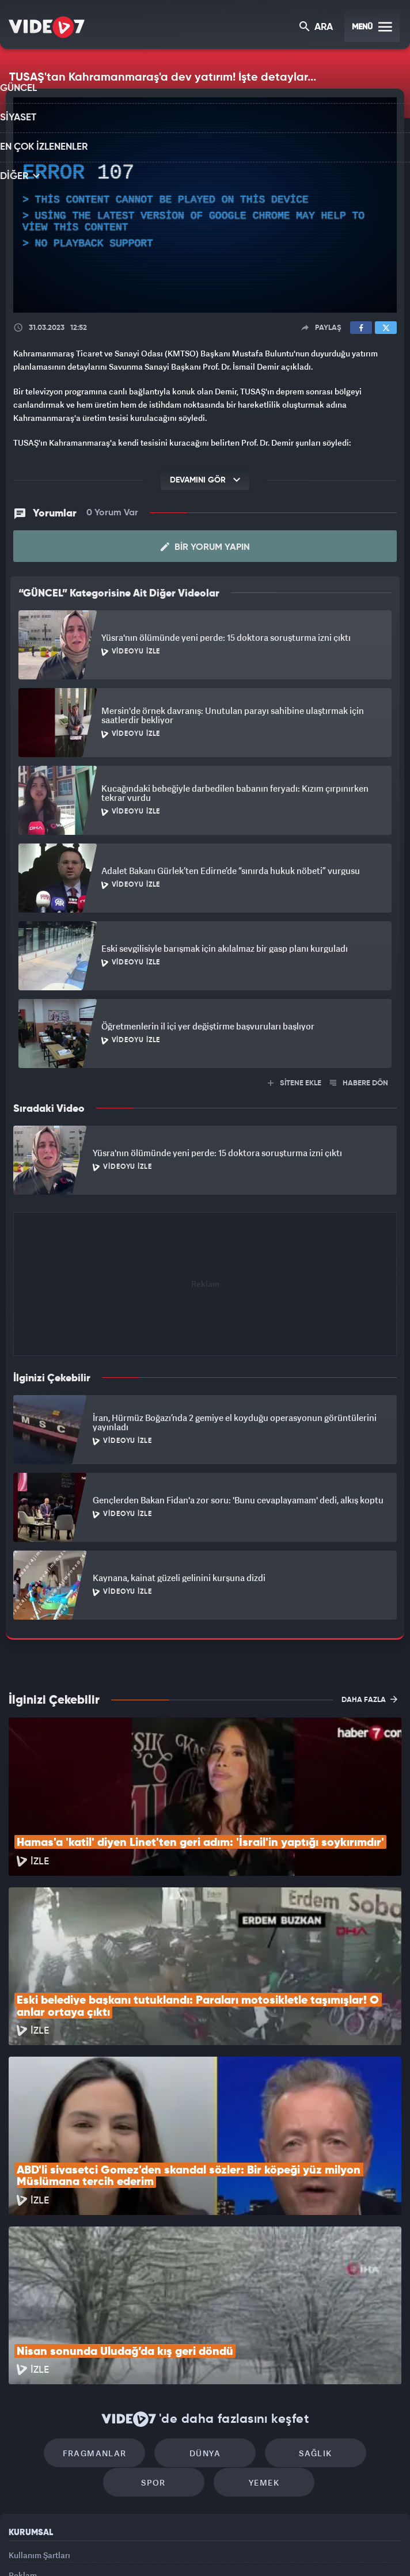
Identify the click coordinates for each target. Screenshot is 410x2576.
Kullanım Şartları (39, 2404)
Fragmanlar (57, 2297)
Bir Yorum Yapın (205, 546)
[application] (205, 205)
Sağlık (254, 2297)
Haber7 (262, 2547)
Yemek (208, 2332)
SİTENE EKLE (294, 1082)
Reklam (23, 2431)
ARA (317, 28)
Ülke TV (199, 2547)
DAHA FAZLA (369, 1698)
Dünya (156, 2297)
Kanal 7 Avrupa (156, 2547)
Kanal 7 (65, 2547)
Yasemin (331, 2547)
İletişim (22, 2457)
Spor (352, 2297)
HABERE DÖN (359, 1082)
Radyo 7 (111, 2547)
